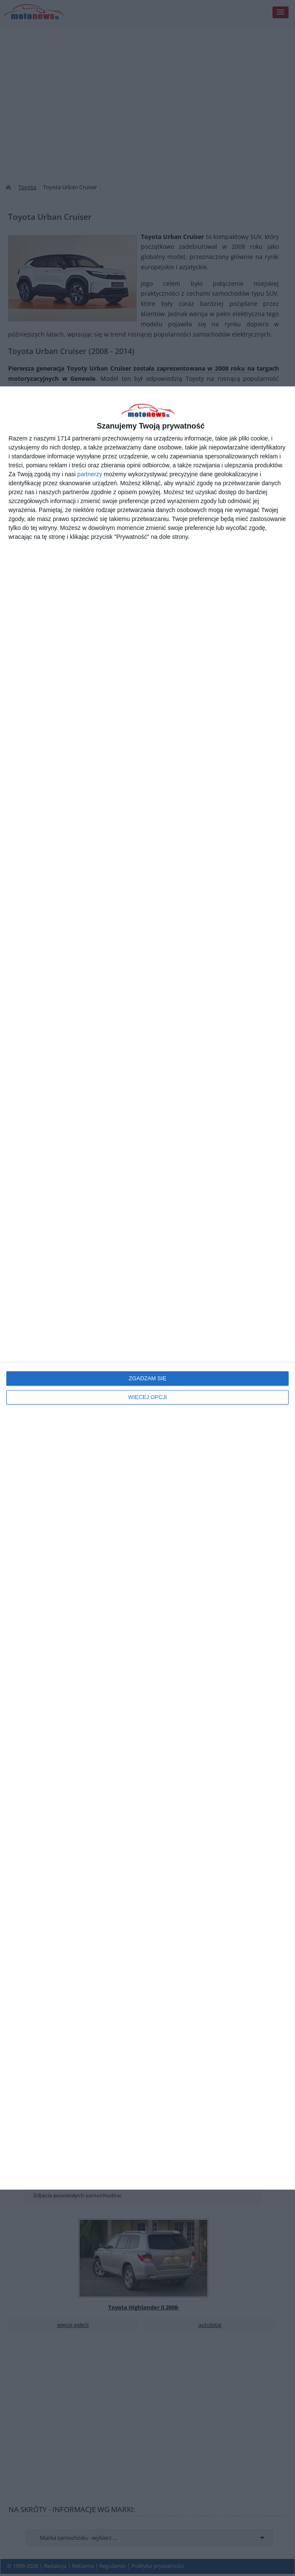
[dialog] (147, 1288)
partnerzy (89, 474)
